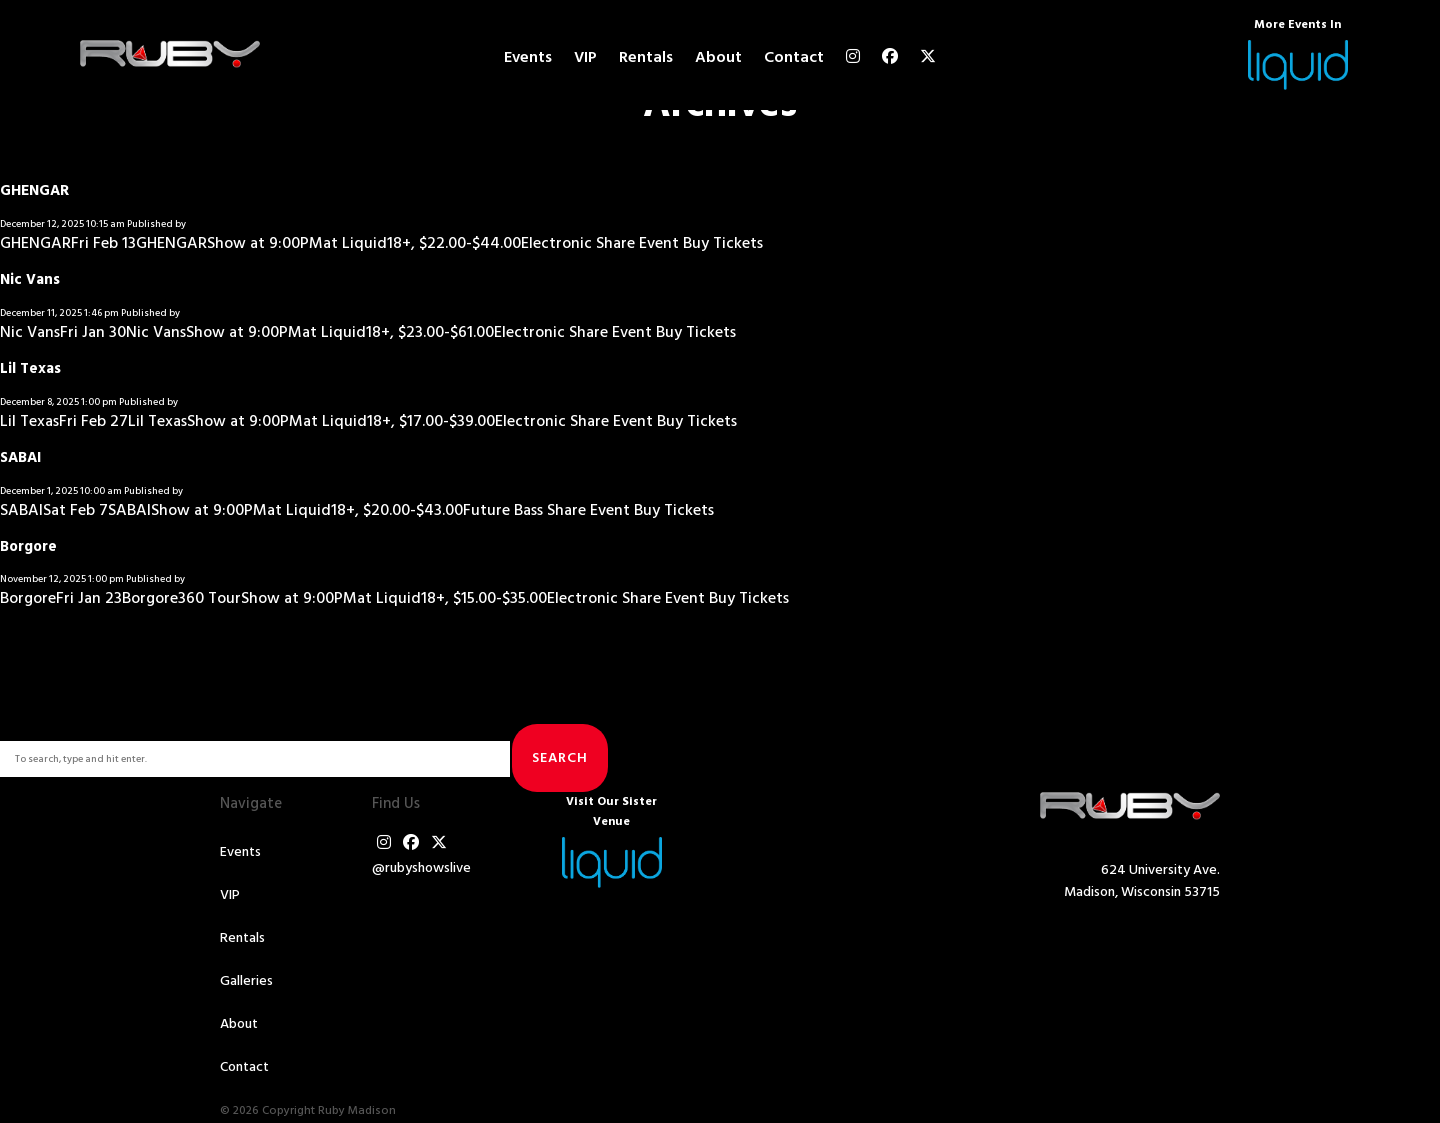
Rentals (646, 58)
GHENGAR (34, 191)
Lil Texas (30, 369)
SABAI (20, 458)
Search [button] (560, 758)
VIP (585, 58)
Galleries (246, 981)
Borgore (28, 547)
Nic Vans (30, 280)
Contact (794, 58)
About (718, 58)
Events (528, 58)
